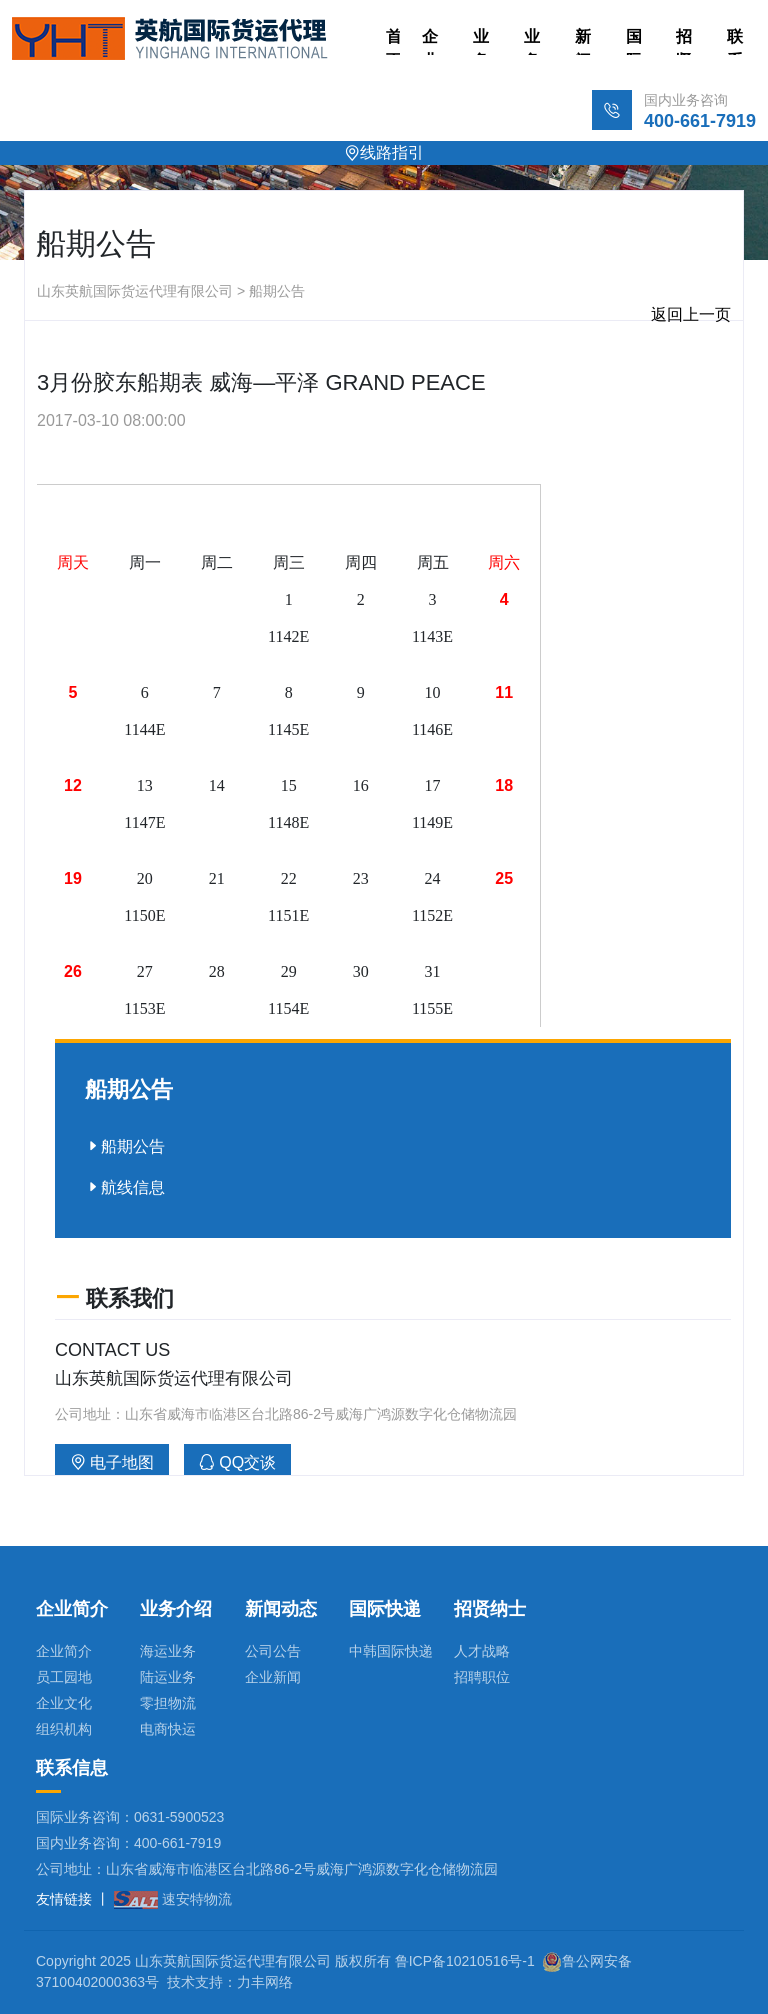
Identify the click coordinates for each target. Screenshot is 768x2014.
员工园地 (64, 1677)
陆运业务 (168, 1677)
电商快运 (168, 1729)
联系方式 (735, 41)
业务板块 (481, 41)
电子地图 (112, 1462)
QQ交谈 (237, 1462)
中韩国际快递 (391, 1651)
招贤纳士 (684, 41)
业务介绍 (532, 41)
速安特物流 (173, 1899)
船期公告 (125, 1146)
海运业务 (168, 1651)
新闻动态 (583, 41)
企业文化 (64, 1703)
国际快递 (634, 41)
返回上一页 (691, 314)
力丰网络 (265, 1982)
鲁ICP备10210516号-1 (465, 1961)
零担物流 (168, 1703)
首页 (394, 41)
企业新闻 (273, 1677)
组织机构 (64, 1729)
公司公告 (273, 1651)
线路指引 (384, 153)
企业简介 (430, 41)
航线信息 (125, 1187)
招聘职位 (482, 1677)
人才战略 (482, 1651)
